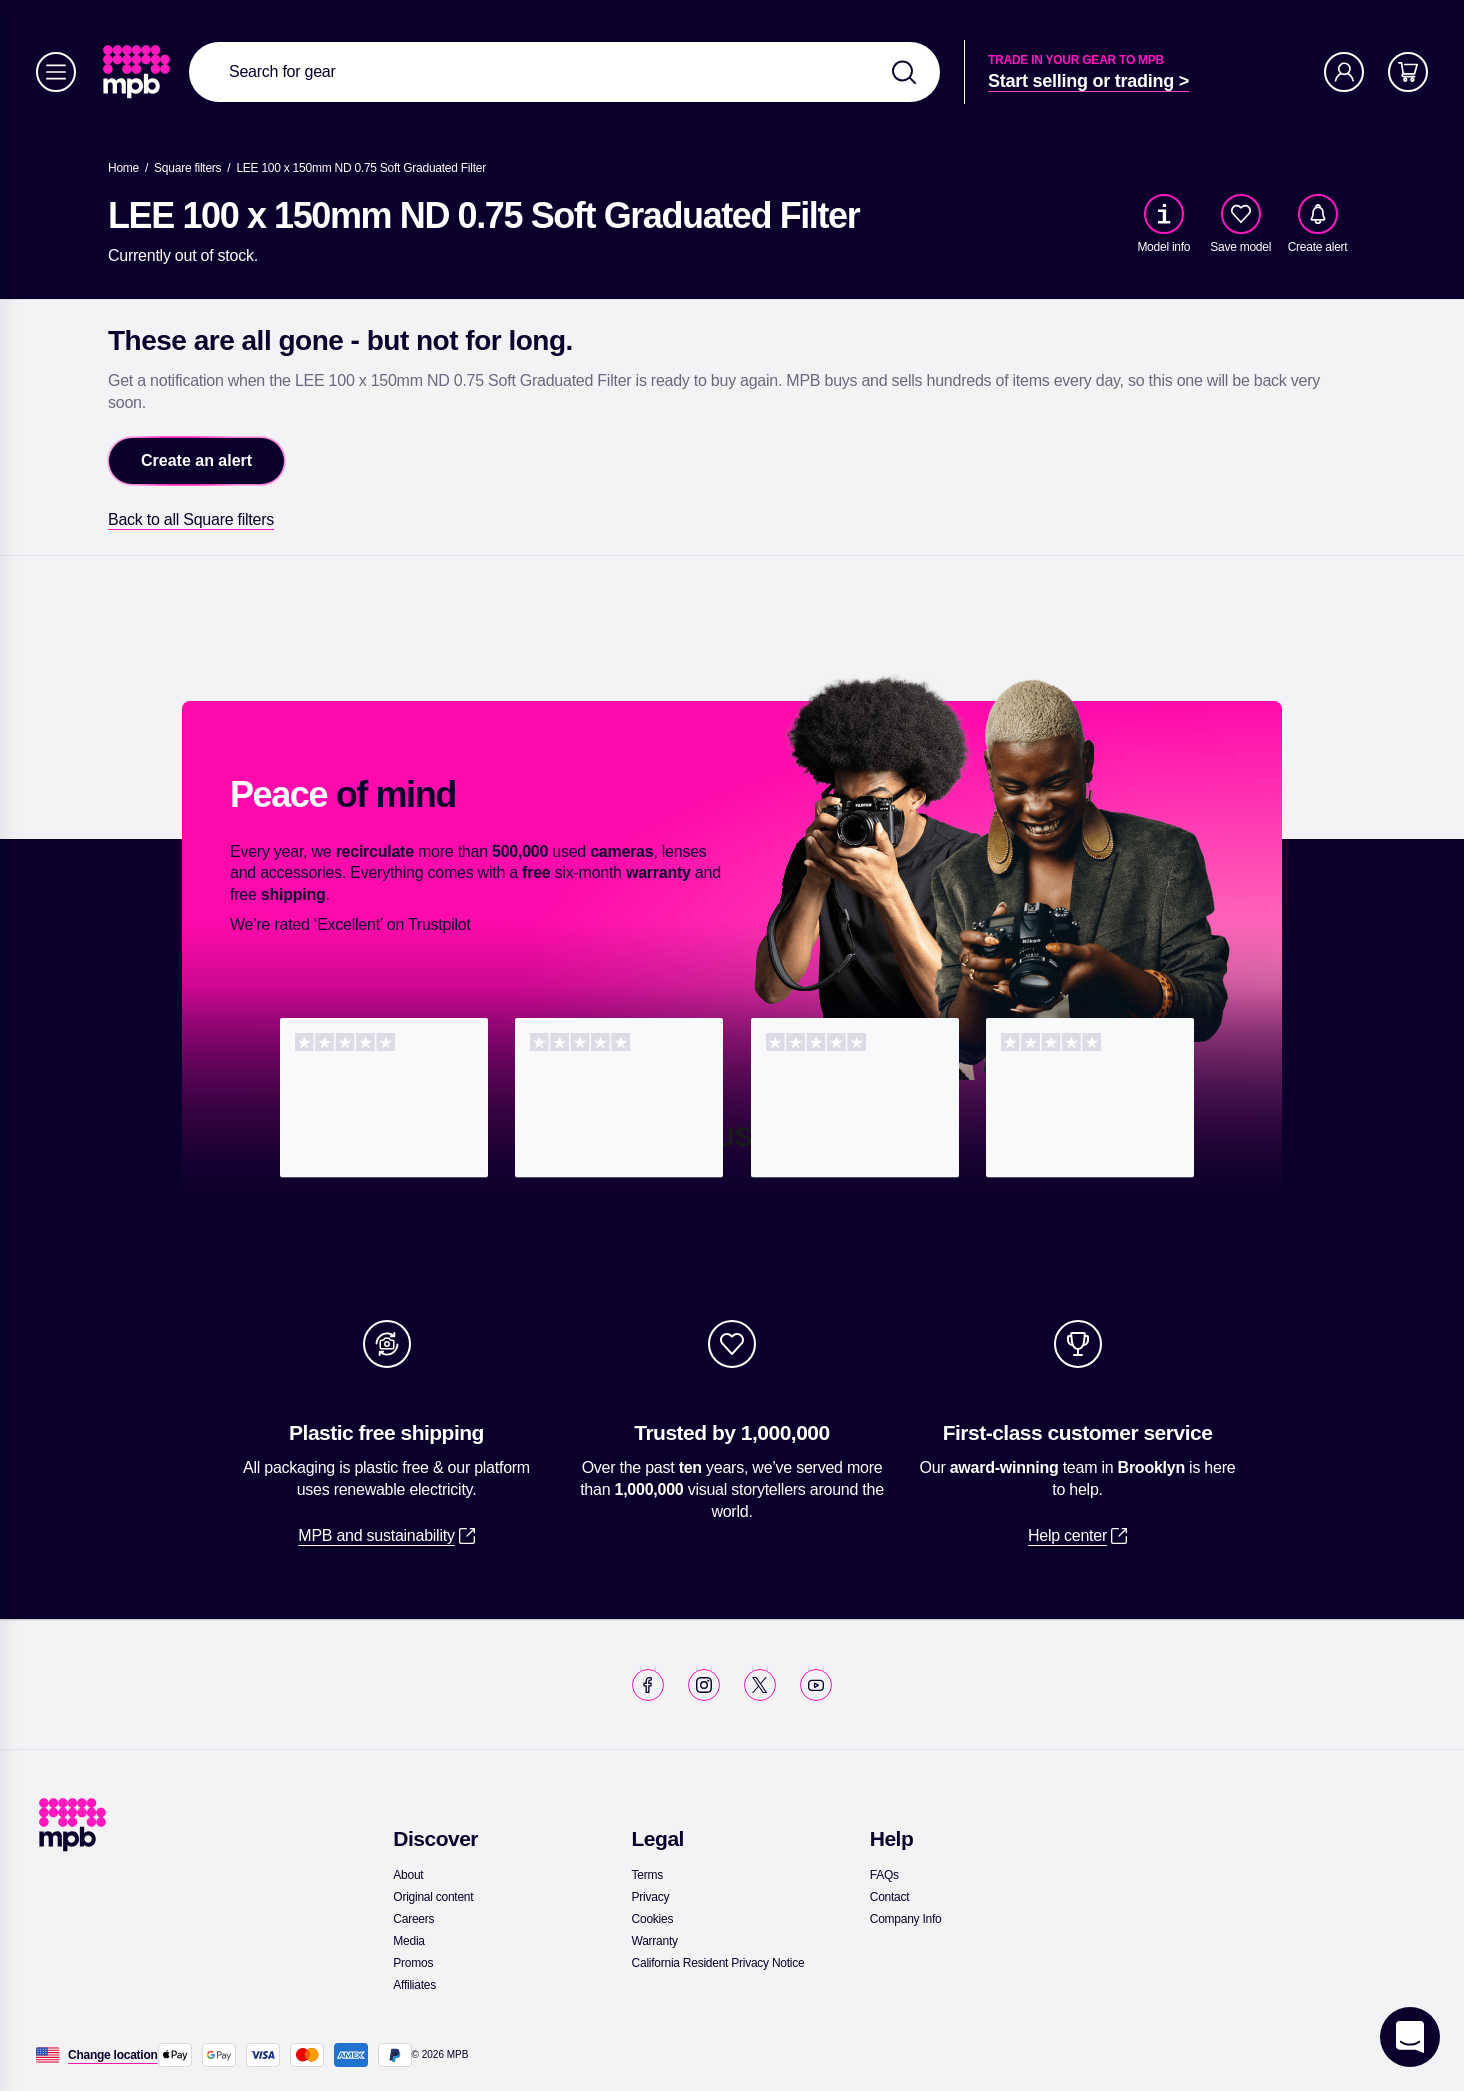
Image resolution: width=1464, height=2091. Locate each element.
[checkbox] (1241, 214)
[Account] (1344, 72)
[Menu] (56, 72)
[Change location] (113, 2055)
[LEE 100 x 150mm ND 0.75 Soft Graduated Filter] (361, 168)
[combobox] (564, 72)
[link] (138, 72)
